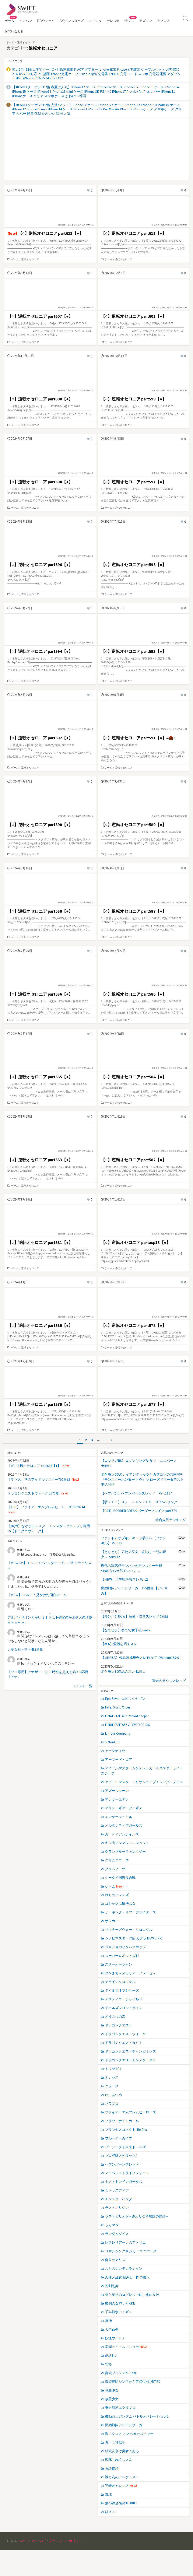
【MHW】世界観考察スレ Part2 (124, 1605)
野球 (108, 2521)
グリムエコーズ (117, 1886)
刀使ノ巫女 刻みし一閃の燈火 (127, 2304)
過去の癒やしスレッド (169, 1706)
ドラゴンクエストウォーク (125, 2060)
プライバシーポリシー (66, 2567)
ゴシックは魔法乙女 (120, 1930)
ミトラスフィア (117, 2217)
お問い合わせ (14, 31)
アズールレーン (117, 1817)
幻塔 (108, 2391)
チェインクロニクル (120, 2008)
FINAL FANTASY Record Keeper (127, 1742)
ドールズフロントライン (123, 2034)
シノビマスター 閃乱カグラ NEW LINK (133, 1965)
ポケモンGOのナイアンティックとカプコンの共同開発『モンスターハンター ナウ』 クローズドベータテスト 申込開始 (142, 1506)
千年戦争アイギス (118, 2339)
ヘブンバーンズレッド (122, 2191)
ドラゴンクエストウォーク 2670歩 (49, 1517)
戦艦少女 (112, 2417)
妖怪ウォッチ (115, 2365)
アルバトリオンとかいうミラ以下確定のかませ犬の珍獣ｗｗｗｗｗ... (49, 1644)
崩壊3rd (110, 2382)
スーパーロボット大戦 (122, 1982)
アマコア (163, 20)
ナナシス (112, 2104)
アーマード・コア (118, 1786)
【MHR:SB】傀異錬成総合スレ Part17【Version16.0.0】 (143, 1681)
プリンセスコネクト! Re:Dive (126, 2156)
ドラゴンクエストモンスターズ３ (130, 2086)
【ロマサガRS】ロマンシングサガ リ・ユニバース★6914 (139, 1489)
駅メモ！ (112, 2539)
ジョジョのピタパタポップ (125, 1973)
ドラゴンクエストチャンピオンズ (130, 2078)
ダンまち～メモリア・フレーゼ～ (130, 1999)
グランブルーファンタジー (125, 1878)
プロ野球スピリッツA (121, 2182)
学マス (130, 19)
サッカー (112, 1947)
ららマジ (112, 2252)
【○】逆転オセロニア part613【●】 (49, 1489)
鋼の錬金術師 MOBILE (121, 2530)
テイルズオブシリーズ (122, 2017)
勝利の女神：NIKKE (120, 2330)
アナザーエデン (117, 1825)
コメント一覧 (82, 1712)
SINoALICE (112, 1768)
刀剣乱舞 (112, 2312)
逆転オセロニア (31, 260)
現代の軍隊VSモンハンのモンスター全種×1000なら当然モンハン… (131, 1594)
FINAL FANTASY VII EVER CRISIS (127, 1751)
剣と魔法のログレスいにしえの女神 (132, 2321)
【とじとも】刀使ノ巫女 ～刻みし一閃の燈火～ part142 (133, 1580)
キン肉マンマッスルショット (127, 1869)
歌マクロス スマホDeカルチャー (129, 2460)
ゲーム (11, 19)
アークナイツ (115, 1777)
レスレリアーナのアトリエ (125, 2269)
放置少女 (112, 2425)
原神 (108, 2347)
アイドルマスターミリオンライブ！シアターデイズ (144, 1808)
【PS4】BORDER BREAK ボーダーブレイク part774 (139, 1537)
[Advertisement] (96, 150)
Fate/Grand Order (117, 1733)
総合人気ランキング (170, 1546)
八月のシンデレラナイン (123, 2295)
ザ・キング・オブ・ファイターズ (130, 1939)
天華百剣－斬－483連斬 (29, 1674)
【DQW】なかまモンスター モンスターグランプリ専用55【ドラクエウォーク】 (49, 1552)
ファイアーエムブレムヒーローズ (130, 2139)
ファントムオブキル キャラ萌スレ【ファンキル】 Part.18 (133, 1566)
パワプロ (112, 2130)
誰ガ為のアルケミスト (122, 2504)
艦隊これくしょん (118, 2486)
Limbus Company (117, 1759)
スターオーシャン (118, 1991)
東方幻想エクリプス (120, 2434)
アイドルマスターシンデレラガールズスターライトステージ (142, 1797)
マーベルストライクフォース (127, 2199)
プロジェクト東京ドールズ (125, 2173)
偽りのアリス (115, 2286)
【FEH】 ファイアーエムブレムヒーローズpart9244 (49, 1533)
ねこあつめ (113, 2121)
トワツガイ (113, 2095)
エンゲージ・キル (118, 1843)
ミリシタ (95, 20)
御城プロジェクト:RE (121, 2399)
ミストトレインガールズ (123, 2208)
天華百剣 (112, 2356)
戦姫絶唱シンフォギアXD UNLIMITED (132, 2408)
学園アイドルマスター (126, 2373)
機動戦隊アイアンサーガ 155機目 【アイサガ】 (134, 1616)
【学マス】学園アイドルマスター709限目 (49, 1503)
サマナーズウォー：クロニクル (128, 1956)
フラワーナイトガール (122, 2147)
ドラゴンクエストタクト (123, 2069)
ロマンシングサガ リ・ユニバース (131, 2278)
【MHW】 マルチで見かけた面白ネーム (37, 1619)
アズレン (145, 20)
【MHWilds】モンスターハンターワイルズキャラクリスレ (49, 1590)
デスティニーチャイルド (123, 2025)
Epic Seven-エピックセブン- (126, 1725)
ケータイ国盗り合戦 (120, 1904)
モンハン (25, 20)
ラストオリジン (117, 2234)
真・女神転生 (115, 2469)
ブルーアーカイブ (118, 2165)
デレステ (113, 20)
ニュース (112, 2112)
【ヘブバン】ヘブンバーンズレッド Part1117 (136, 1519)
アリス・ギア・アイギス (123, 1834)
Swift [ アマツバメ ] (32, 2567)
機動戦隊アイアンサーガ (123, 2452)
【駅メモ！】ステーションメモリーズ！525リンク (139, 1528)
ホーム (10, 42)
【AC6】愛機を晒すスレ (143, 1667)
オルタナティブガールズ (123, 1852)
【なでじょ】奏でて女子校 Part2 (143, 1653)
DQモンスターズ (72, 20)
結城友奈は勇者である (122, 2478)
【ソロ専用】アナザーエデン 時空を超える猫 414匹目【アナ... (47, 1699)
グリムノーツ (115, 1895)
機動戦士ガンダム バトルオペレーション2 (136, 2443)
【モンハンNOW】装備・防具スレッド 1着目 (143, 1639)
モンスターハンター (120, 2225)
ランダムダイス (117, 2260)
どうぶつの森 (115, 2043)
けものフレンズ (117, 1921)
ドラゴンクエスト (118, 2052)
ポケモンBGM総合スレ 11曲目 (143, 1695)
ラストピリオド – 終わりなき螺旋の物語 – (136, 2243)
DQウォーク (46, 20)
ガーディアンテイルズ (122, 1860)
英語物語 (112, 2495)
